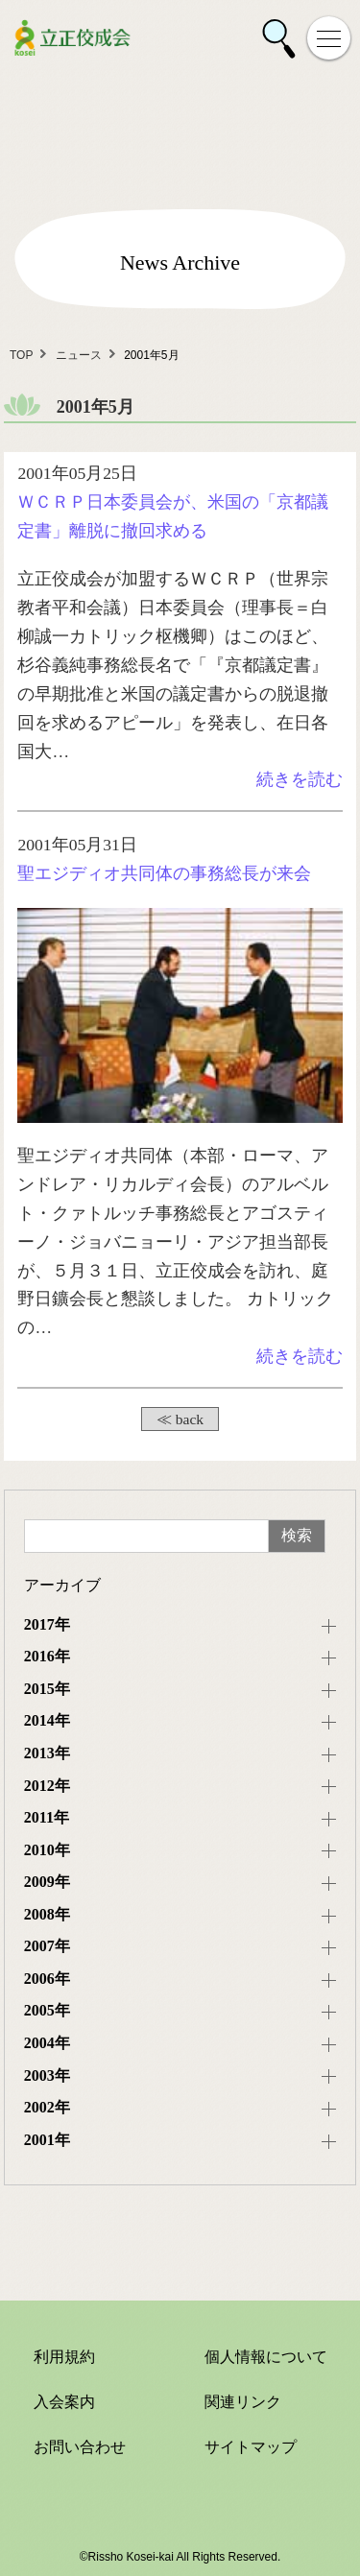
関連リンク (242, 2402)
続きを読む (299, 779)
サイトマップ (250, 2447)
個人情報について (265, 2357)
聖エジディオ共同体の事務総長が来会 (164, 873)
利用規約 (64, 2357)
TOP (21, 355)
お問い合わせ (80, 2447)
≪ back (180, 1419)
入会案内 (64, 2402)
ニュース (79, 355)
